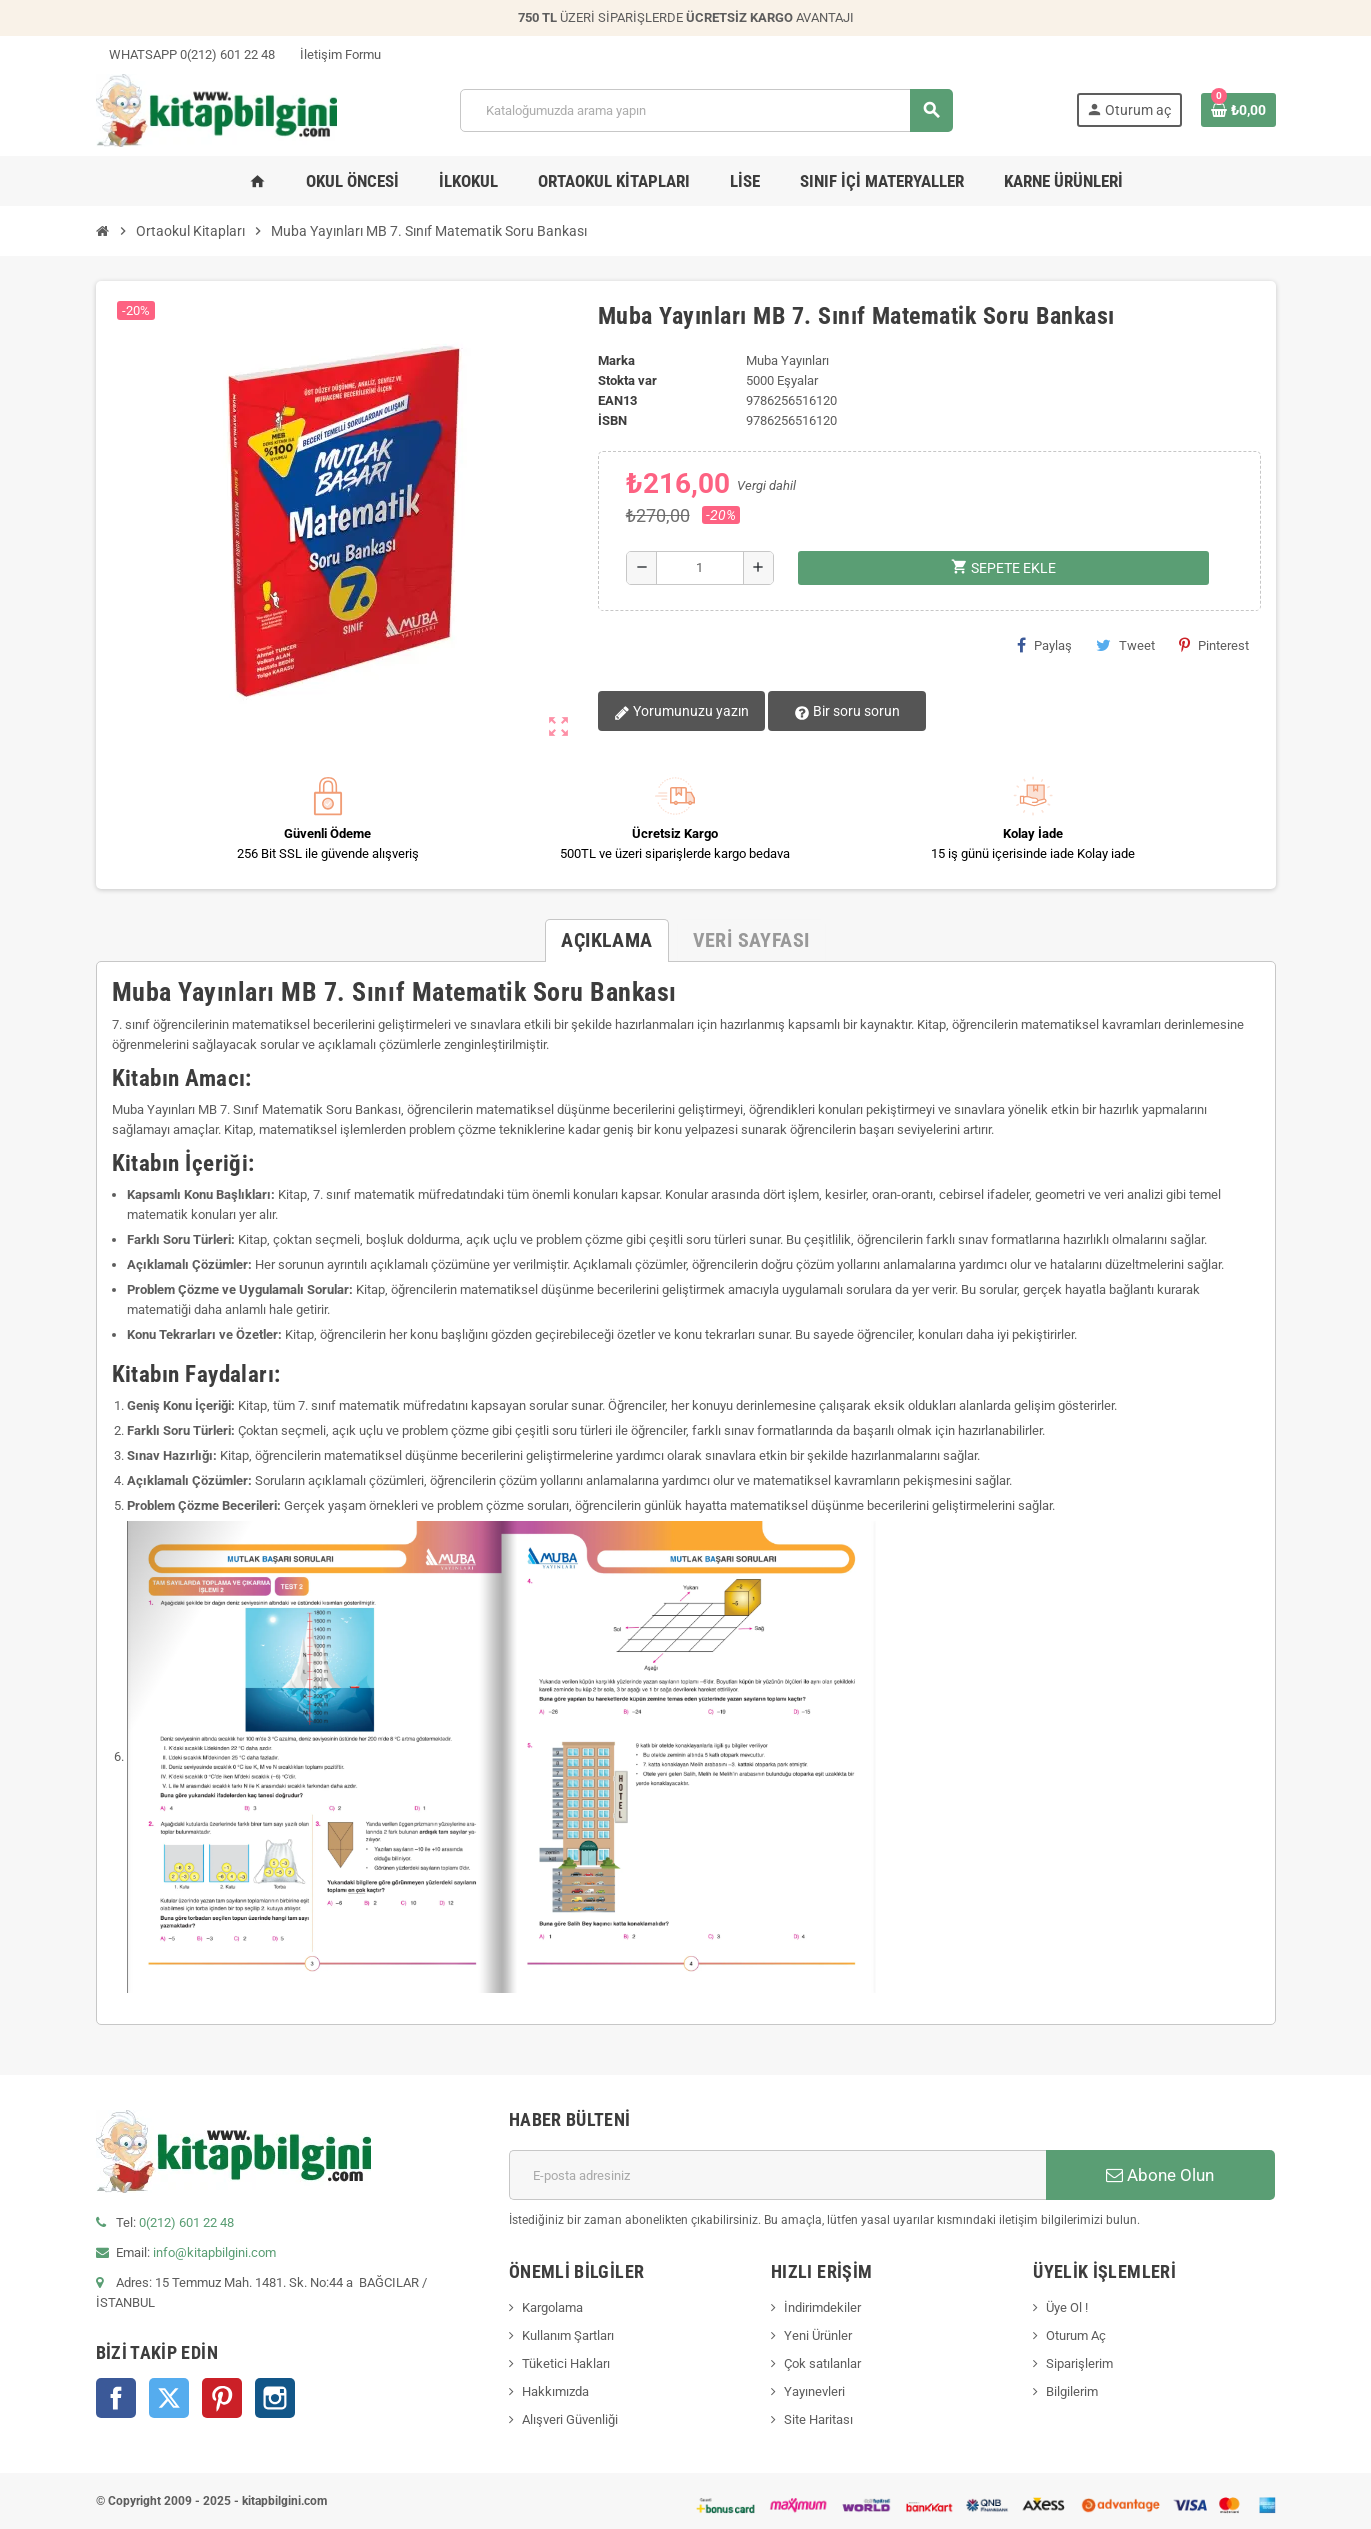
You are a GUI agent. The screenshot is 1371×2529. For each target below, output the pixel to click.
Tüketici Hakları (566, 2363)
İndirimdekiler (822, 2307)
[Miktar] (700, 568)
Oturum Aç (1076, 2335)
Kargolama (552, 2307)
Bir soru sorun (846, 712)
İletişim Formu (334, 54)
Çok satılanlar (822, 2363)
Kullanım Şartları (568, 2335)
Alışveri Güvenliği (570, 2419)
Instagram (275, 2398)
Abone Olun (1160, 2175)
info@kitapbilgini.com (214, 2252)
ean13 (617, 400)
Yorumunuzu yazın (681, 712)
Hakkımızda (555, 2391)
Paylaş (1044, 645)
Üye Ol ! (1067, 2307)
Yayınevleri (814, 2391)
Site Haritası (818, 2419)
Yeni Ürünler (818, 2335)
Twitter (169, 2398)
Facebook (116, 2398)
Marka (616, 360)
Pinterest (1214, 645)
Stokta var (627, 380)
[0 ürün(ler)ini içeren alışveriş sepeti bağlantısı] (1238, 110)
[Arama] (705, 110)
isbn (612, 420)
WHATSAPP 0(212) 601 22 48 (185, 54)
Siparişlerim (1079, 2363)
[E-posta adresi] (777, 2175)
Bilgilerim (1072, 2391)
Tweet (1125, 645)
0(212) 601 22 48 (186, 2222)
